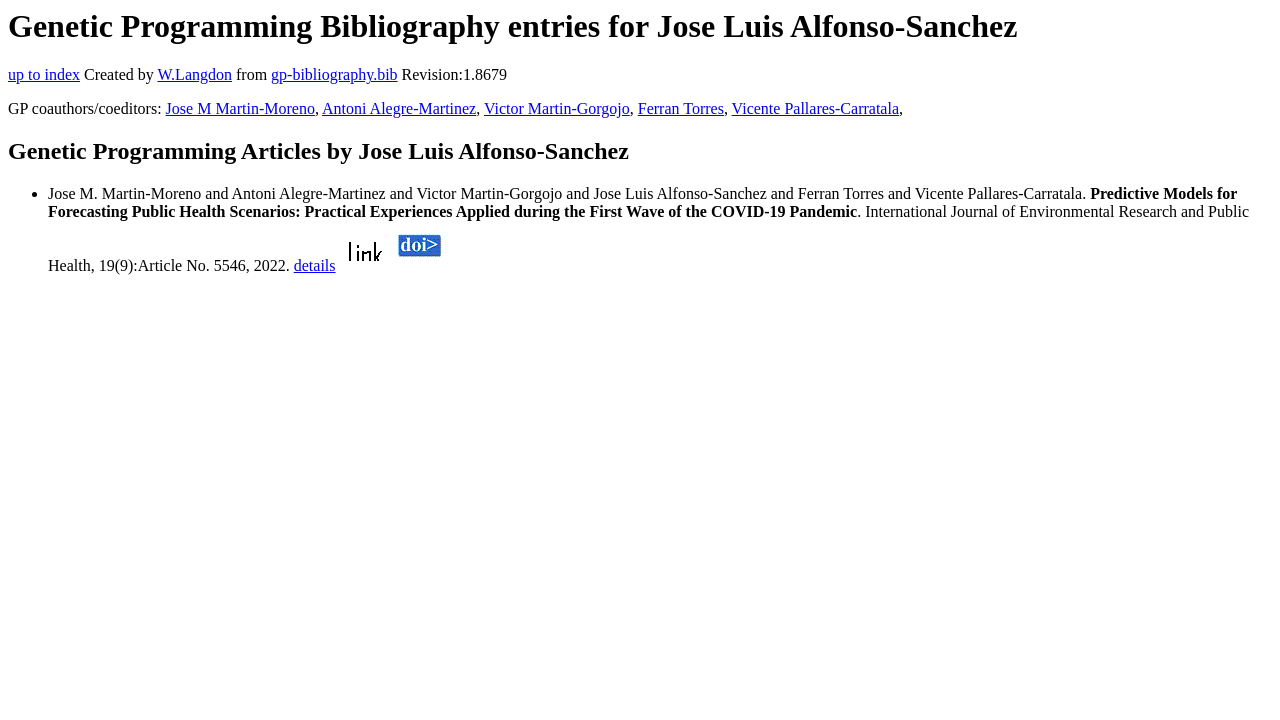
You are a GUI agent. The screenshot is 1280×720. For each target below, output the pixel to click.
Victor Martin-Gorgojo (557, 108)
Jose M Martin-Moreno (240, 108)
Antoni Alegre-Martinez (399, 108)
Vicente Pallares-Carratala (815, 108)
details (315, 265)
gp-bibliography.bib (334, 74)
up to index (44, 74)
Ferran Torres (681, 108)
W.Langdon (194, 74)
